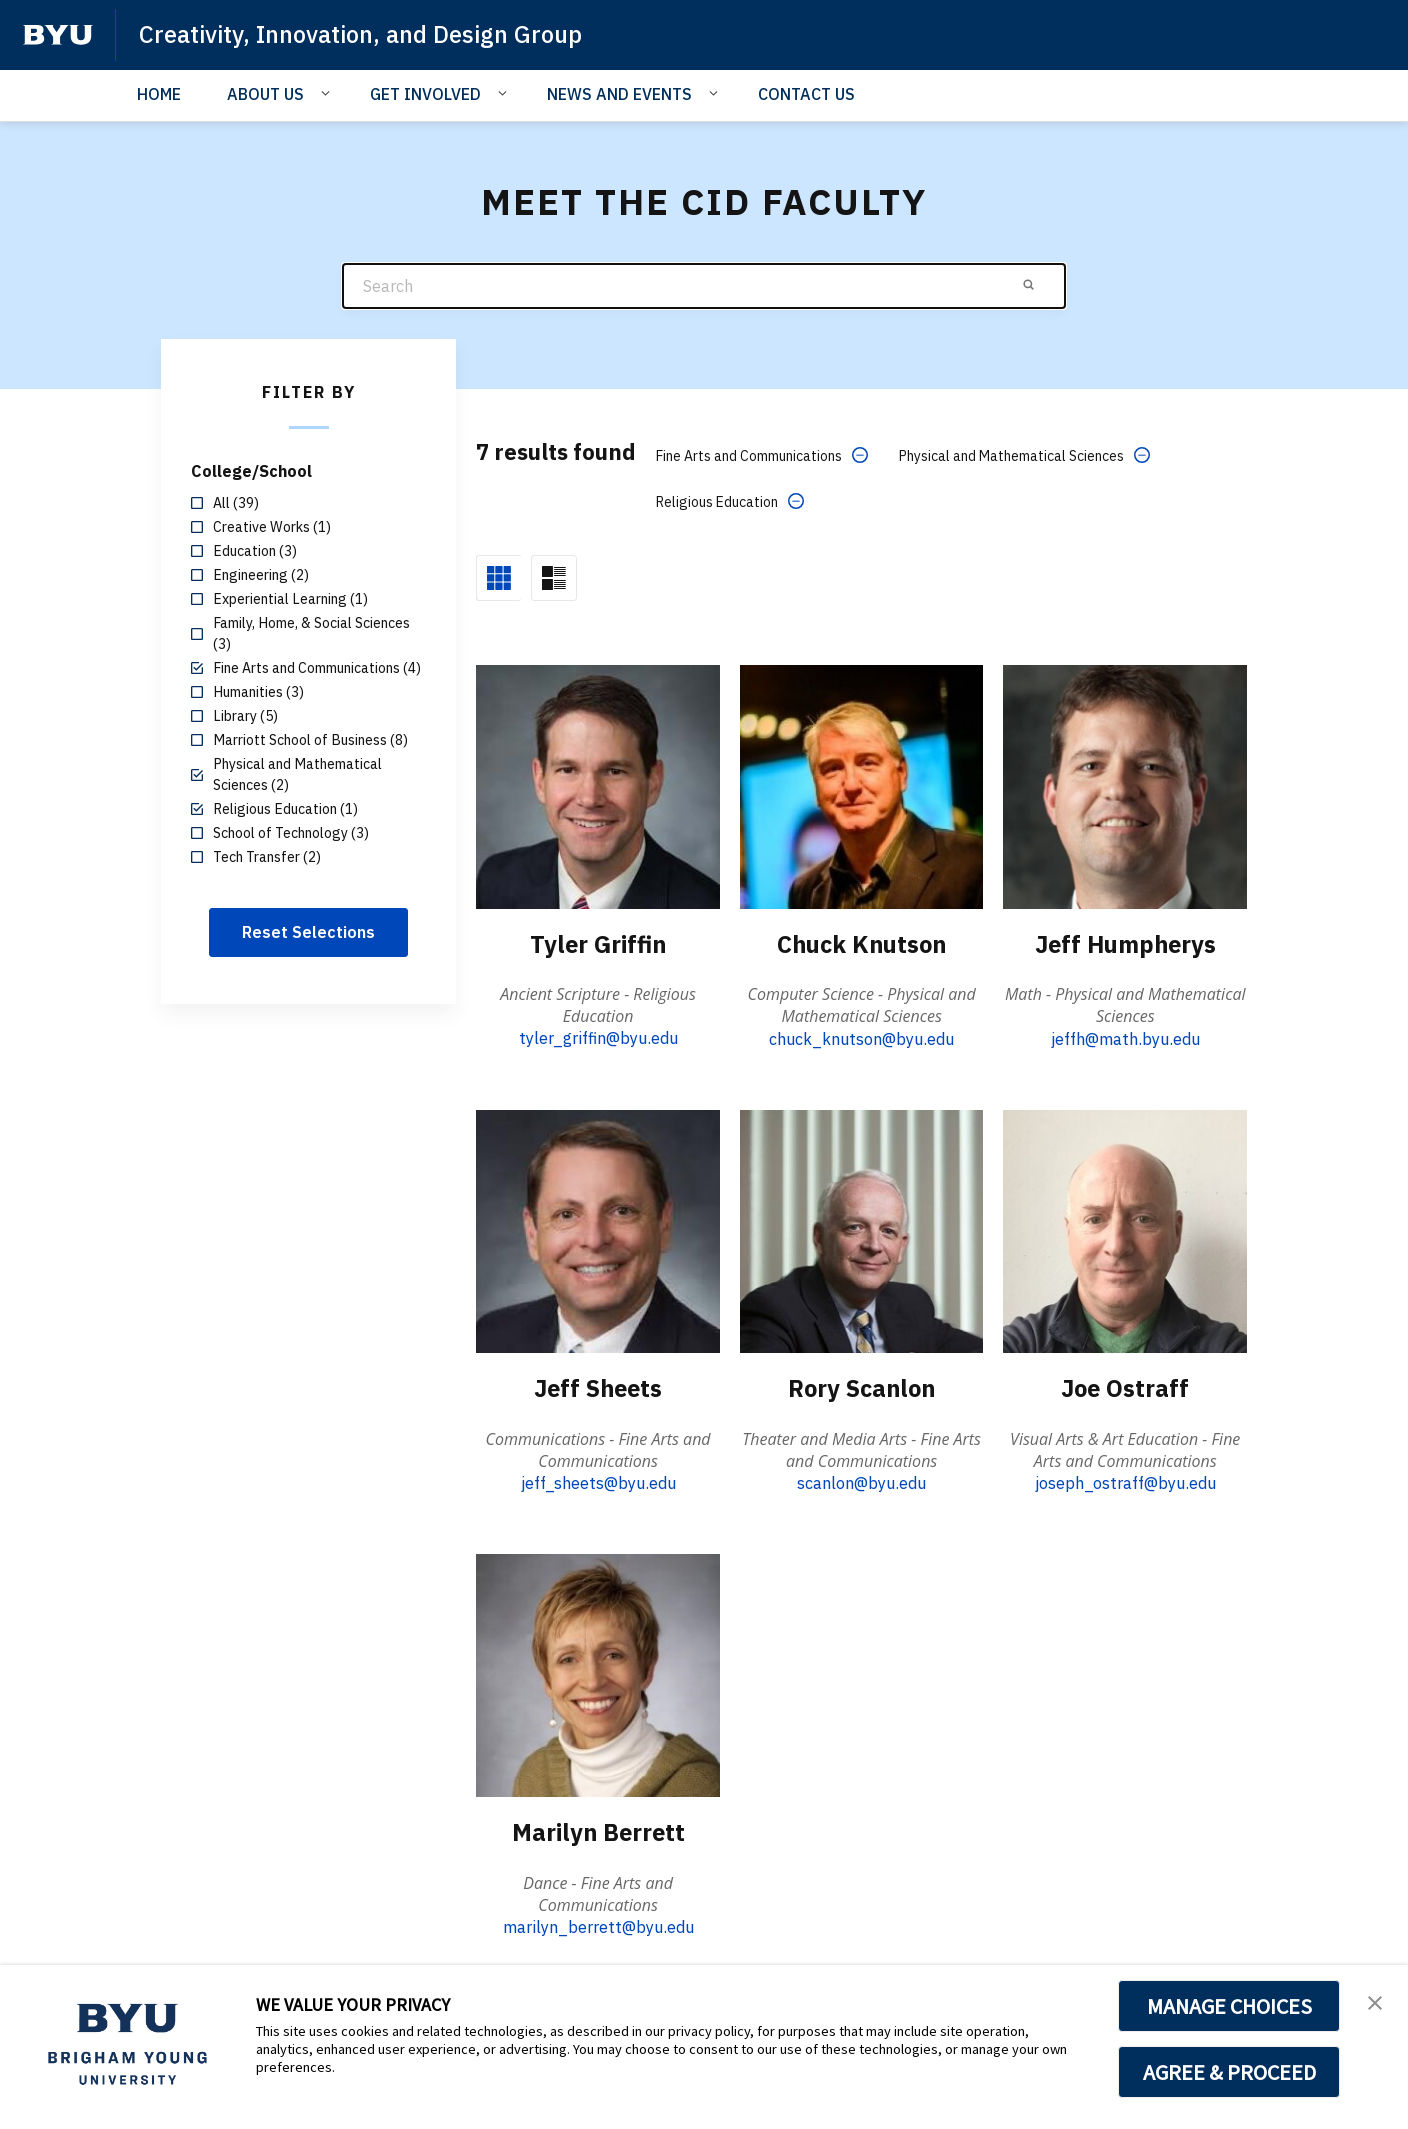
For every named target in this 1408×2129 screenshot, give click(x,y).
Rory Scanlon (861, 1388)
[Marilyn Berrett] (598, 1673)
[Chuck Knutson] (862, 786)
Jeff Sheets (598, 1388)
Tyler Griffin (598, 944)
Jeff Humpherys (1125, 944)
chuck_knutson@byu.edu (861, 1038)
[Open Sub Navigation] (328, 93)
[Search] (704, 286)
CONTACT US (806, 94)
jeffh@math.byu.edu (1125, 1038)
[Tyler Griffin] (598, 786)
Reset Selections (308, 932)
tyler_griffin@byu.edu (598, 1038)
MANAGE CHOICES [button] (1229, 2006)
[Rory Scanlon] (862, 1229)
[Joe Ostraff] (1125, 1229)
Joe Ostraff (1125, 1388)
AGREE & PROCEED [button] (1229, 2072)
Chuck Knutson (862, 944)
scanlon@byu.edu (861, 1482)
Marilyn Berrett (598, 1831)
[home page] (58, 35)
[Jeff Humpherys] (1125, 786)
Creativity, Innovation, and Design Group (364, 34)
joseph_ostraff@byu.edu (1125, 1482)
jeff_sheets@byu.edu (598, 1482)
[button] (1375, 2001)
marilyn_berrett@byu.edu (598, 1926)
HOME (159, 94)
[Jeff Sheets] (598, 1229)
